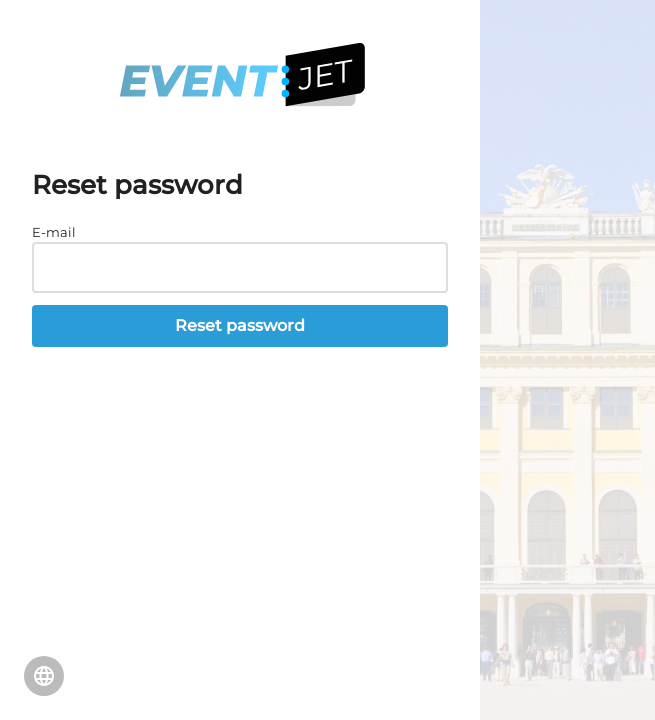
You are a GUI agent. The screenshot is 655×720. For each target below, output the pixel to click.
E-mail (54, 232)
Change (44, 676)
